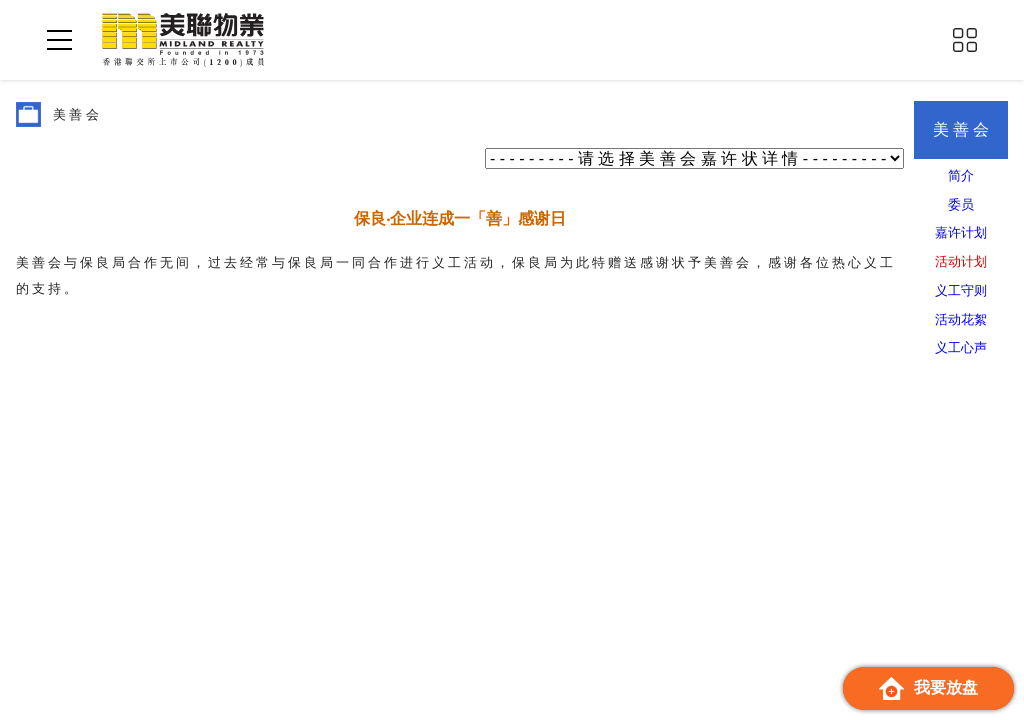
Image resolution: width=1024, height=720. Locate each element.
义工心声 (961, 347)
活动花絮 (961, 319)
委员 (961, 204)
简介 (961, 175)
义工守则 (961, 290)
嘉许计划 (961, 232)
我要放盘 (928, 688)
